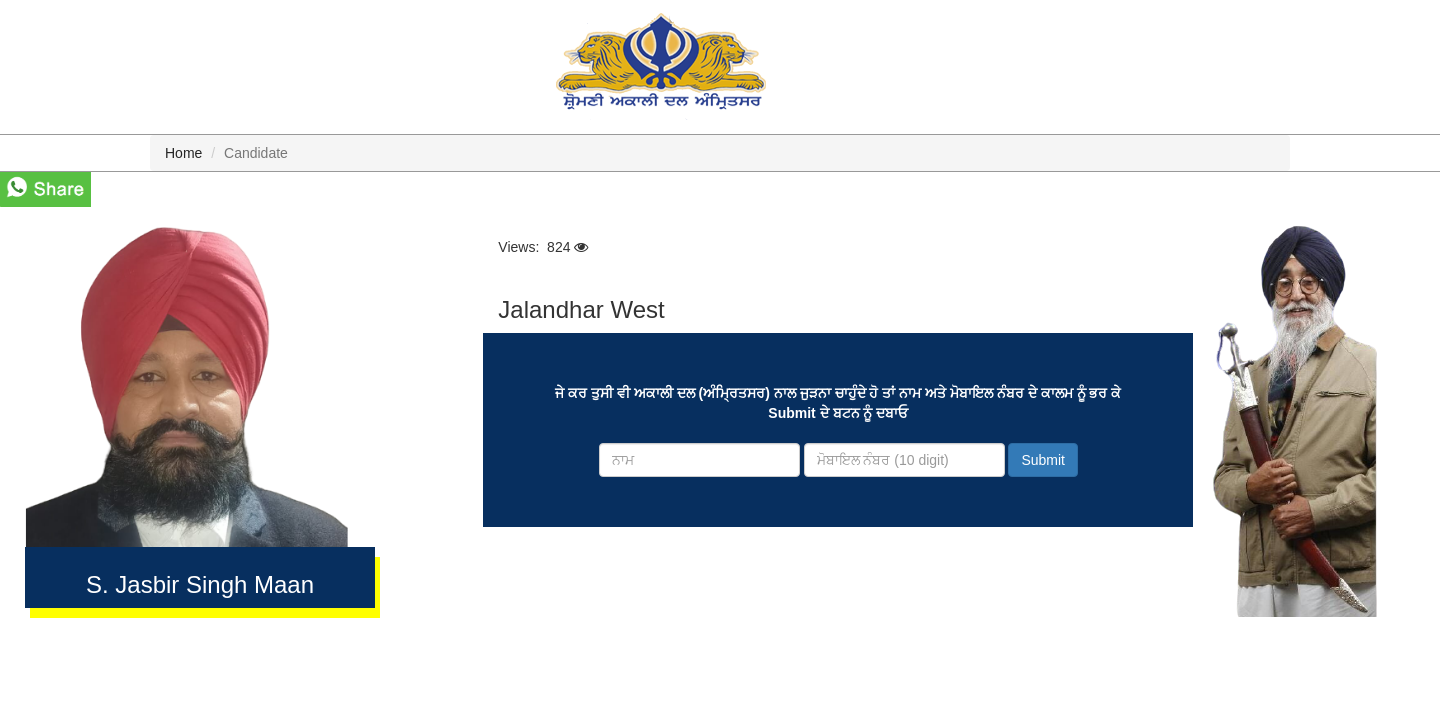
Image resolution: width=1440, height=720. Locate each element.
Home (183, 153)
